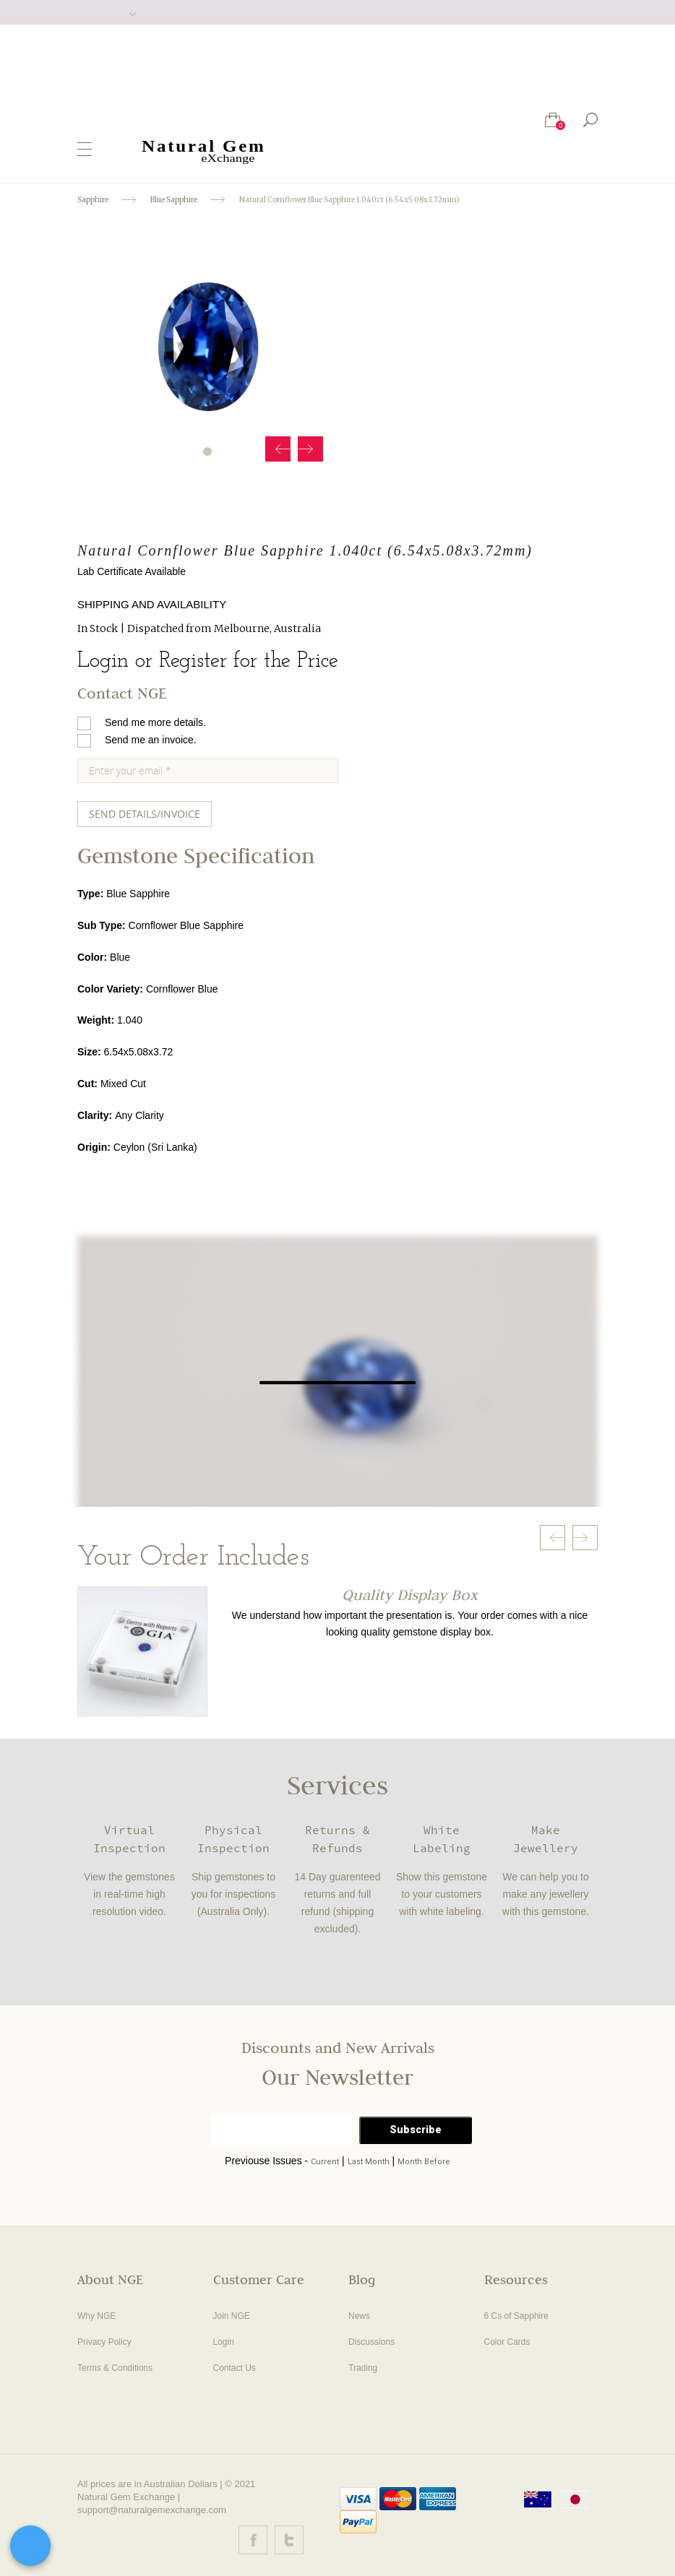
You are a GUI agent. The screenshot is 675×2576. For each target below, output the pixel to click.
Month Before (423, 2161)
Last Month (369, 2161)
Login (223, 2342)
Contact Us (234, 2368)
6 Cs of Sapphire (516, 2316)
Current (325, 2161)
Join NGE (231, 2316)
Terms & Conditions (114, 2368)
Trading (362, 2368)
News (359, 2316)
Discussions (371, 2342)
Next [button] (310, 449)
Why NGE (96, 2316)
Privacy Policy (104, 2342)
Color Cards (507, 2342)
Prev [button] (278, 449)
